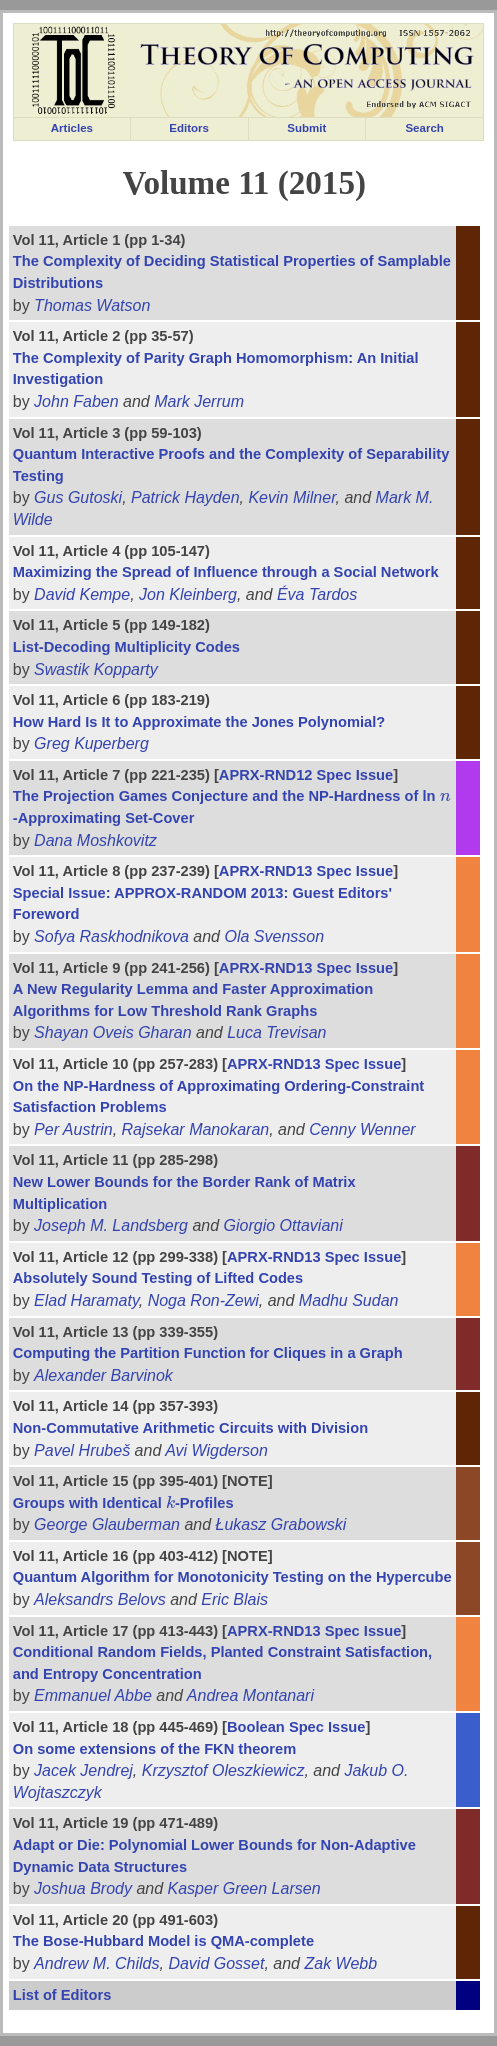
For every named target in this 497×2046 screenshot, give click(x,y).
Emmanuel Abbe (93, 1695)
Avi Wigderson (216, 1450)
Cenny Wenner (362, 1129)
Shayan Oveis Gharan (112, 1032)
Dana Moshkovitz (95, 840)
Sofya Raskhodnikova (111, 936)
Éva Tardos (317, 594)
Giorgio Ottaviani (283, 1225)
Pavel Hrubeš (82, 1450)
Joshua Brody (83, 1888)
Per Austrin (73, 1129)
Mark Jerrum (199, 401)
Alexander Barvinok (103, 1375)
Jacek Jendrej (83, 1770)
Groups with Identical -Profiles (123, 1503)
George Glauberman (107, 1524)
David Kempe (82, 594)
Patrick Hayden (185, 497)
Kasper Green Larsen (244, 1888)
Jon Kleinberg (188, 594)
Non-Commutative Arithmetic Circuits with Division (190, 1428)
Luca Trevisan (276, 1032)
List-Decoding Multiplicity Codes (126, 647)
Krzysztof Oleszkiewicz (223, 1770)
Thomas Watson (92, 305)
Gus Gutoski (78, 497)
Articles (72, 128)
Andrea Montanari (250, 1695)
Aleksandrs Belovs (100, 1599)
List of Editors (62, 1995)
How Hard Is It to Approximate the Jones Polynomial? (199, 722)
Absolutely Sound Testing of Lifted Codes (158, 1278)
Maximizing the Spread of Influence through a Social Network (226, 572)
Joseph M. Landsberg (111, 1225)
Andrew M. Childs (96, 1963)
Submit (306, 128)
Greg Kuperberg (91, 743)
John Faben (76, 401)
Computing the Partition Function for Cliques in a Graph (208, 1353)
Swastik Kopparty (96, 669)
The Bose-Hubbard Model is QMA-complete (163, 1941)
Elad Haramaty (86, 1300)
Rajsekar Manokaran (196, 1129)
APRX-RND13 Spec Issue (306, 871)
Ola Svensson (274, 936)
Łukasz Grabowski (281, 1524)
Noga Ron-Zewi (203, 1300)
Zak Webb (340, 1963)
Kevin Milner (291, 497)
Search (424, 128)
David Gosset (216, 1963)
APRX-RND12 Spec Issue (306, 775)
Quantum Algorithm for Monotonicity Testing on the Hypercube (232, 1577)
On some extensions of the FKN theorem (154, 1749)
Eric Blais (234, 1599)
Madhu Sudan (349, 1300)
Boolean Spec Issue (296, 1727)
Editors (189, 128)
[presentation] (446, 796)
